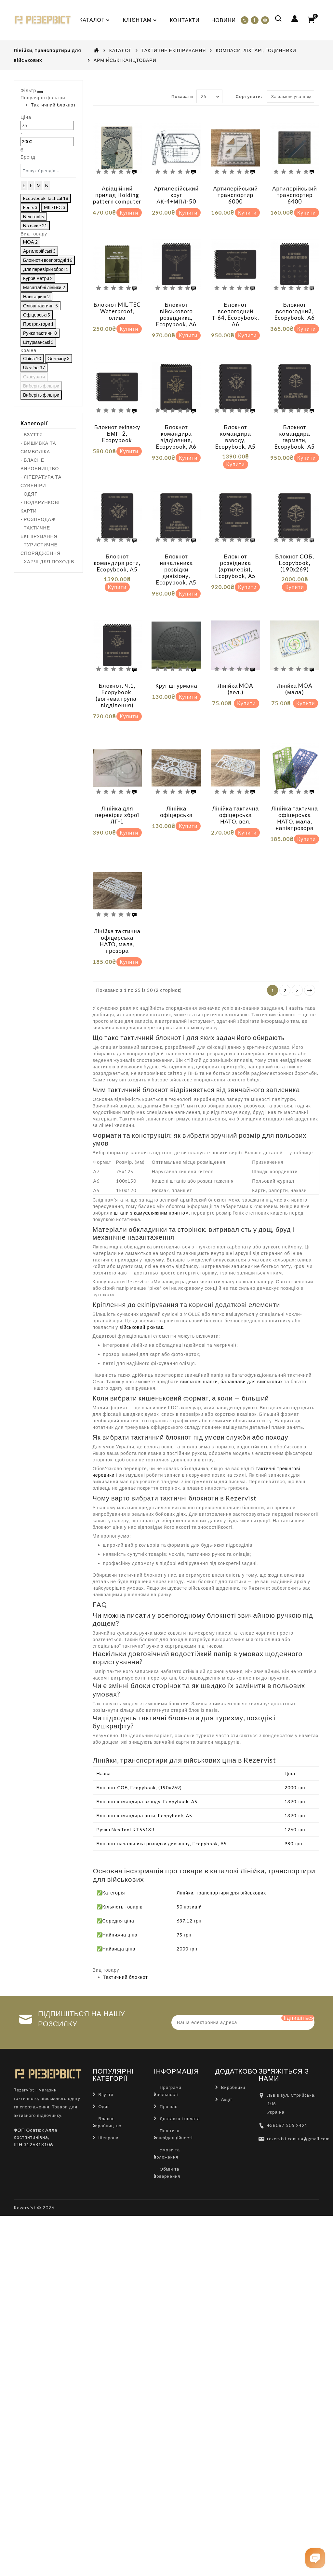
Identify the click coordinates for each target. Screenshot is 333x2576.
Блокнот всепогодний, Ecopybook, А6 (294, 306)
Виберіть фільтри (72, 477)
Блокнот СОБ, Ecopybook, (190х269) (294, 548)
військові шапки (199, 1347)
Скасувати (35, 477)
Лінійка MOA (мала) (295, 669)
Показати (182, 96)
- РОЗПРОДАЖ (38, 615)
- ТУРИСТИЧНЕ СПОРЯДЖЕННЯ (40, 645)
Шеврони (109, 2107)
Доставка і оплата (180, 2087)
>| (309, 955)
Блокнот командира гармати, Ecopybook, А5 (294, 427)
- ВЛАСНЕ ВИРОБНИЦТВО (39, 560)
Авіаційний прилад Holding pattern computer (117, 194)
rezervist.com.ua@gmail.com (298, 2108)
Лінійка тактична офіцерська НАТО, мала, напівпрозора (294, 794)
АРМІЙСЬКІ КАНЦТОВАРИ (125, 60)
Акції (226, 2068)
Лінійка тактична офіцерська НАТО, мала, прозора (117, 911)
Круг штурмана (176, 666)
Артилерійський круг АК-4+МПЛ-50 (176, 194)
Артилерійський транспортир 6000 (235, 194)
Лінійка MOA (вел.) (235, 669)
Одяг (104, 2075)
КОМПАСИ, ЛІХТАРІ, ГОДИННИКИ (256, 50)
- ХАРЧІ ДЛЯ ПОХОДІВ (47, 657)
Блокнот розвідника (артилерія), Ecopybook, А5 (235, 551)
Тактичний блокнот (47, 127)
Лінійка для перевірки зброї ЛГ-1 (117, 790)
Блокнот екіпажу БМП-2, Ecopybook (117, 423)
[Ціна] (29, 157)
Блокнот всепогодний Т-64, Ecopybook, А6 (235, 309)
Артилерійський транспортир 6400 (294, 194)
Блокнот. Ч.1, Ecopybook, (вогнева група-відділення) (117, 676)
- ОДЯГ (28, 589)
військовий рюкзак (141, 1292)
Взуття (106, 2063)
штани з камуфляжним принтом (151, 1178)
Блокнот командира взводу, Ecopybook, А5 (235, 427)
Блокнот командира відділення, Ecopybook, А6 (176, 427)
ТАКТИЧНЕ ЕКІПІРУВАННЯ (173, 50)
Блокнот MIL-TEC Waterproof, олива (117, 306)
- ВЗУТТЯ (31, 530)
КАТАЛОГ (120, 50)
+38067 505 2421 (287, 2094)
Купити (129, 212)
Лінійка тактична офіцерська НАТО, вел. (235, 790)
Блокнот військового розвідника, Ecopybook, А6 (176, 309)
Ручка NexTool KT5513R (126, 1795)
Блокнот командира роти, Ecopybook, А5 (117, 548)
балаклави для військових (251, 1347)
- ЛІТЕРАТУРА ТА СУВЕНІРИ (40, 577)
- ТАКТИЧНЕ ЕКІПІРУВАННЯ (39, 628)
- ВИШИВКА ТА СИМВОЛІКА (38, 543)
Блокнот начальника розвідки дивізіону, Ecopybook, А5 (176, 554)
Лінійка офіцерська (176, 787)
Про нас (169, 2075)
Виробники (233, 2056)
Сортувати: (249, 96)
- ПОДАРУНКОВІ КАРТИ (40, 602)
